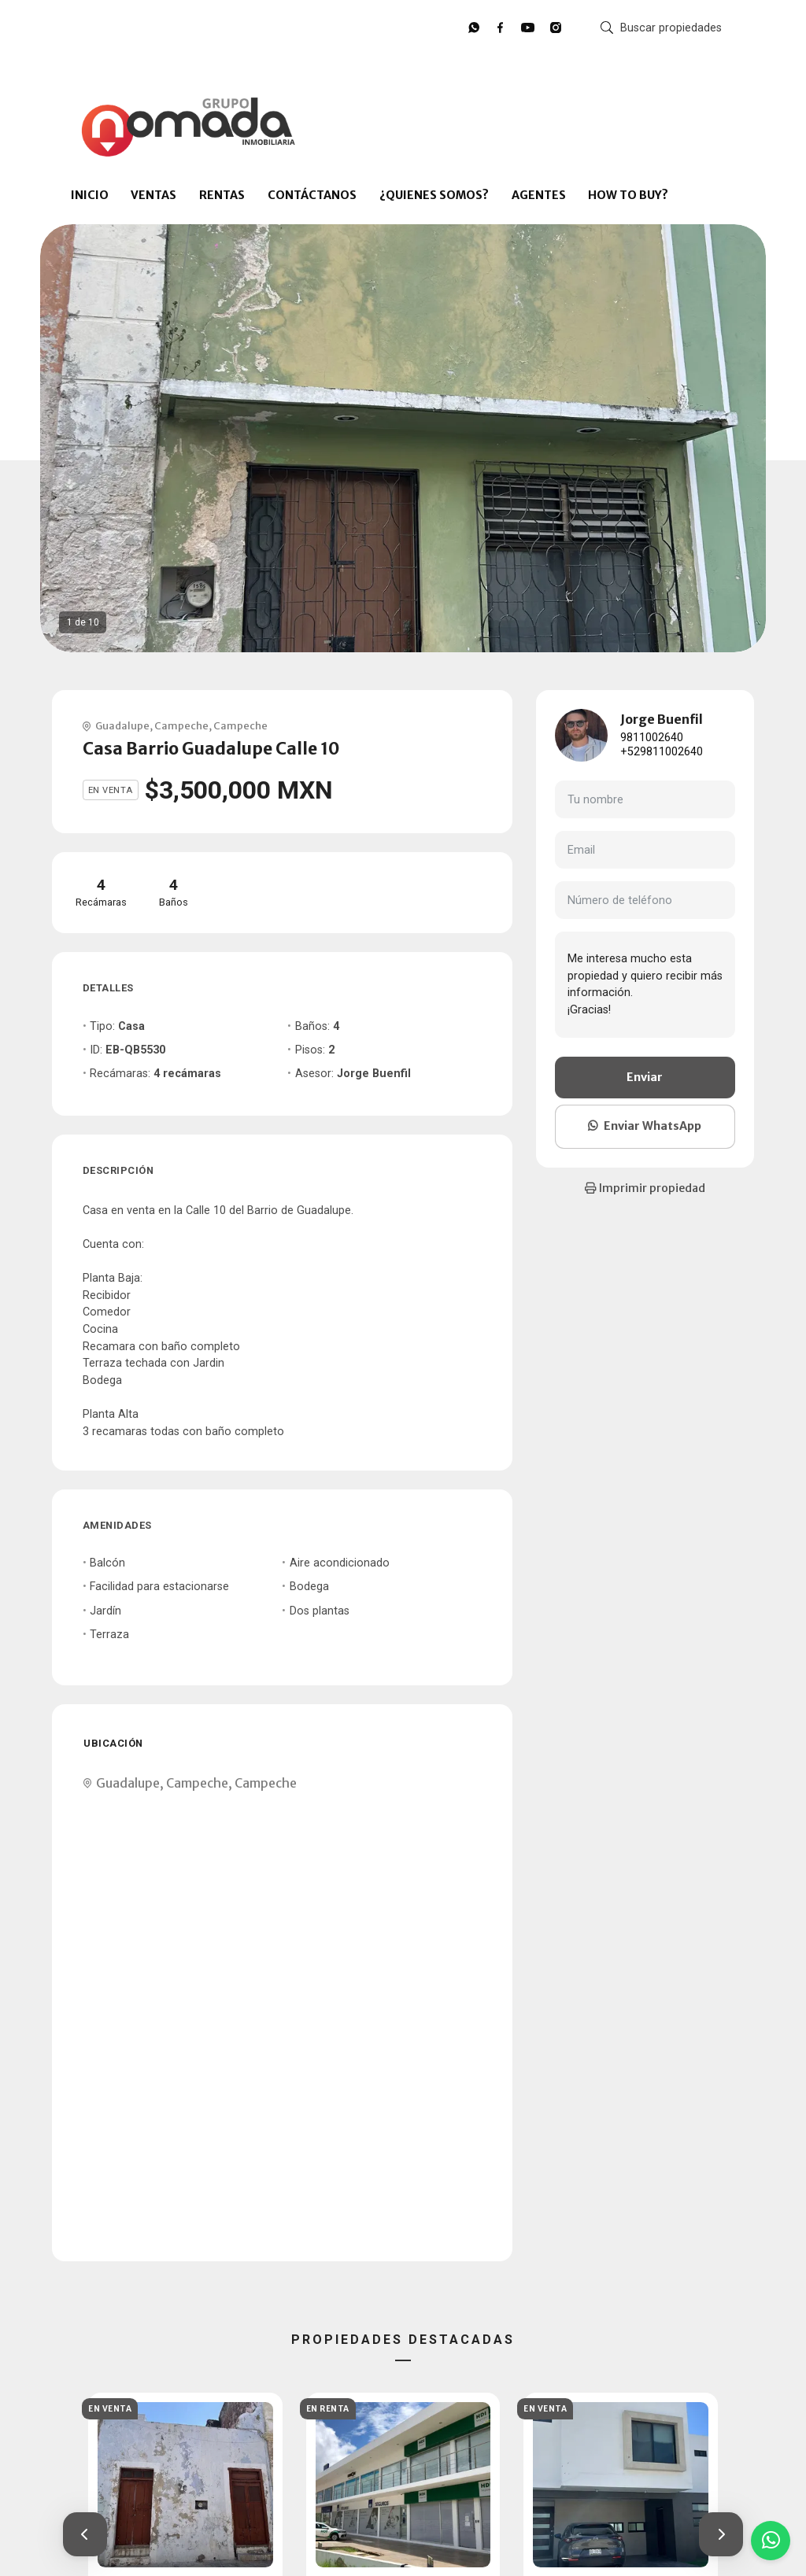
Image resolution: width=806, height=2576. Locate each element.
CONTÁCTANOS (312, 195)
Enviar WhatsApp (644, 1126)
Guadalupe (122, 725)
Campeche (181, 725)
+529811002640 (661, 751)
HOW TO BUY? (628, 195)
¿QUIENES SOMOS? (434, 195)
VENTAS (153, 195)
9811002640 (651, 737)
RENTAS (222, 195)
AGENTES (539, 195)
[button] (85, 2534)
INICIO (90, 195)
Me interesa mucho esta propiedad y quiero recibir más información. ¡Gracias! (645, 984)
